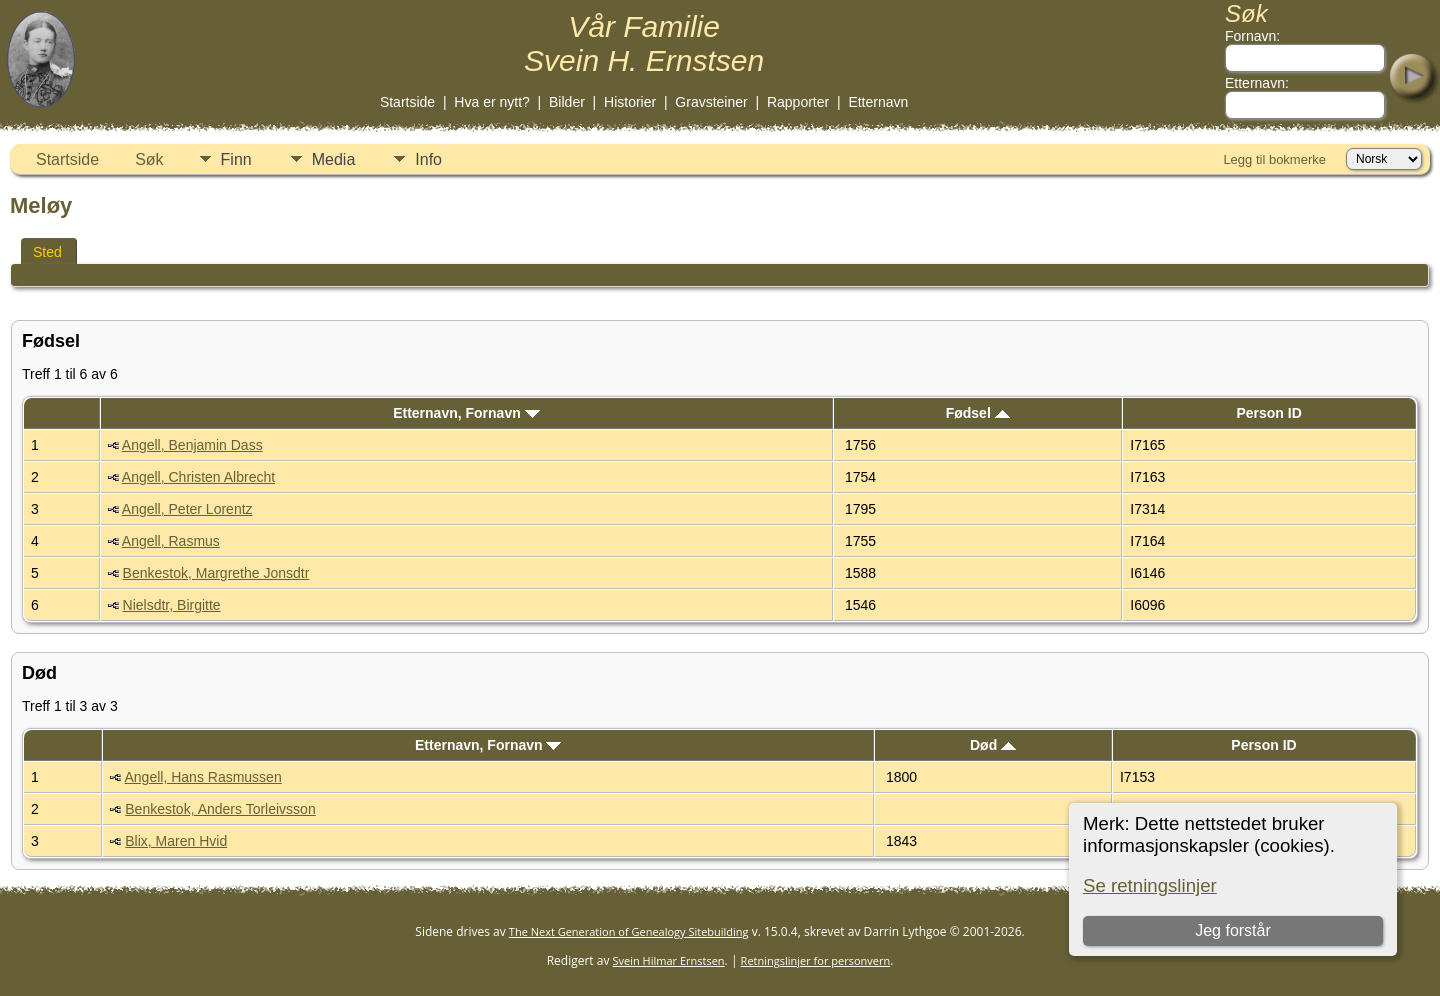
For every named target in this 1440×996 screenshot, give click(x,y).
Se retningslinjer (1150, 885)
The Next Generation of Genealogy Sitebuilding (629, 931)
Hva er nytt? (491, 102)
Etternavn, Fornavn (466, 413)
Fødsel (978, 413)
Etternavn (878, 102)
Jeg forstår (1233, 930)
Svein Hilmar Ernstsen (669, 960)
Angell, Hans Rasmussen (203, 777)
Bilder (567, 102)
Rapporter (798, 102)
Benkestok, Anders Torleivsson (220, 809)
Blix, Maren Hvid (176, 841)
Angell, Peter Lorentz (187, 509)
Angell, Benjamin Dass (192, 445)
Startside (407, 102)
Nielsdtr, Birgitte (172, 605)
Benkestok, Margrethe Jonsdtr (216, 573)
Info (428, 159)
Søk (149, 159)
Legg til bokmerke (1274, 159)
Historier (630, 102)
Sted (47, 252)
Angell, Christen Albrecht (198, 477)
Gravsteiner (711, 102)
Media (334, 159)
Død (993, 745)
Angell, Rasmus (171, 541)
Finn (236, 159)
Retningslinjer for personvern (816, 960)
